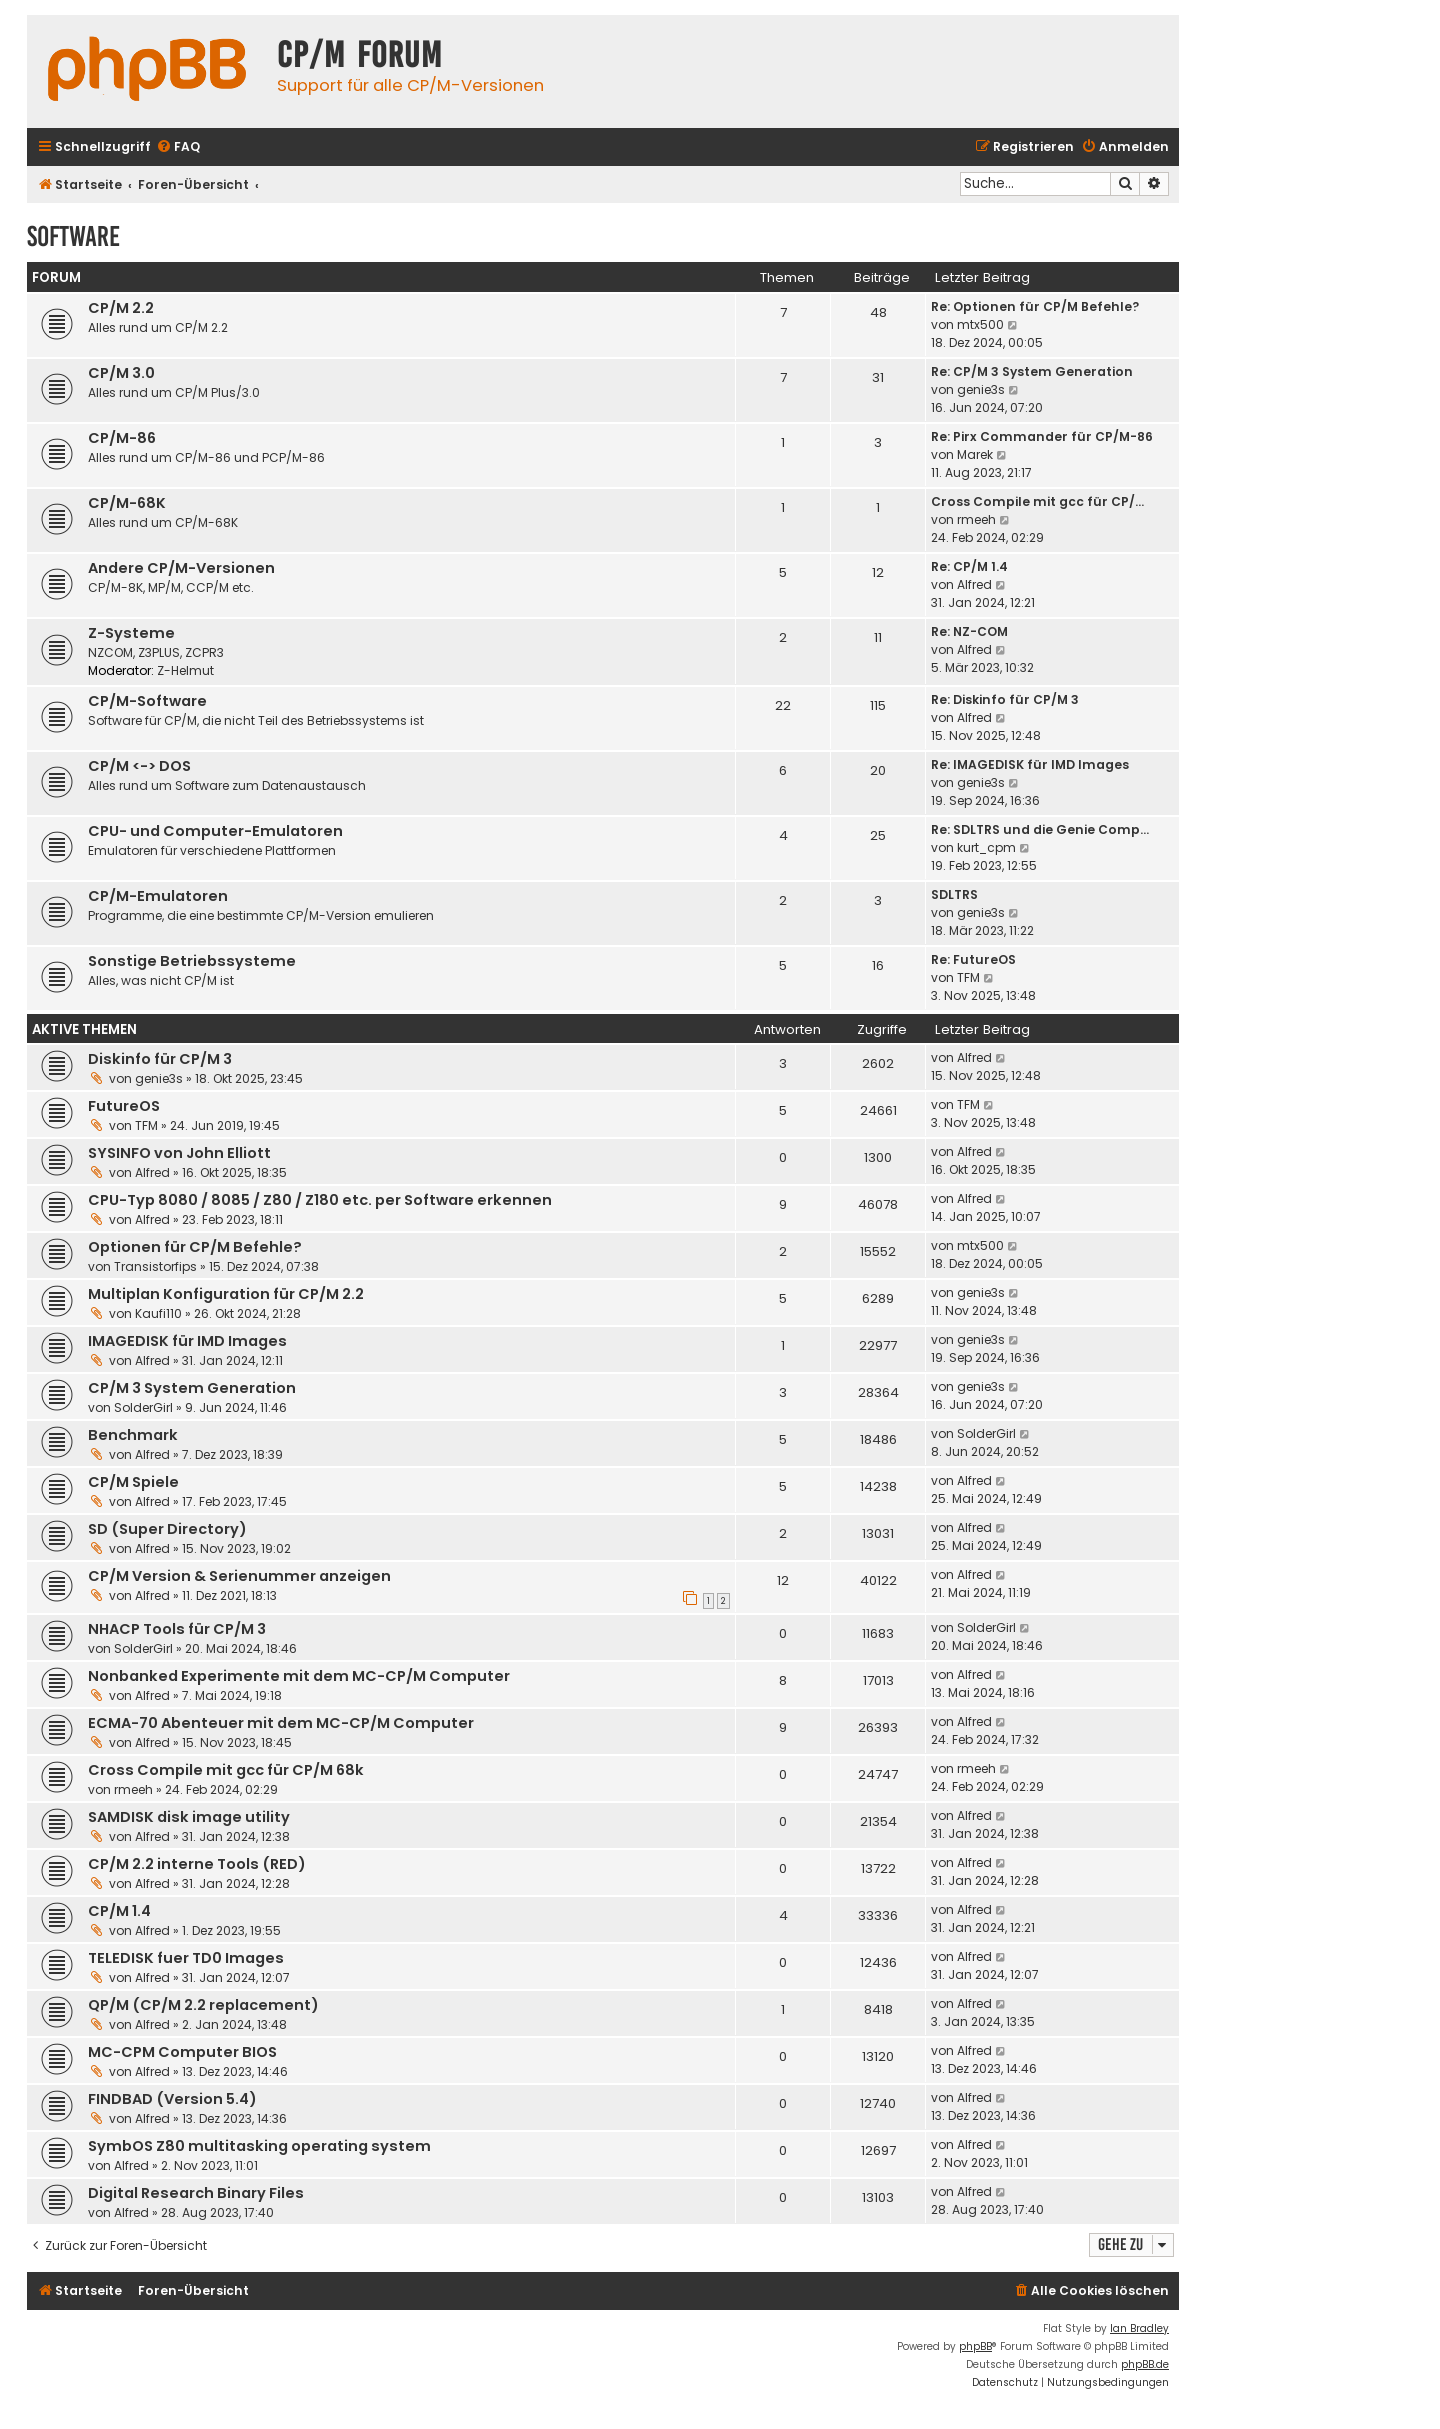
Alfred (974, 584)
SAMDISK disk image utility (189, 1817)
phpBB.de (1145, 2364)
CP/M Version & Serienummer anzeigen (239, 1576)
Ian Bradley (1139, 2328)
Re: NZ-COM (969, 631)
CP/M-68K (127, 503)
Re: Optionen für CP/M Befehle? (1035, 306)
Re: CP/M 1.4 (969, 566)
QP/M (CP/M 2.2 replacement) (203, 2005)
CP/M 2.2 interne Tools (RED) (197, 1864)
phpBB (975, 2346)
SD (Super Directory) (167, 1529)
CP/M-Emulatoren (158, 896)
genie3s (981, 389)
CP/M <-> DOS (139, 766)
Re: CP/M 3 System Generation (1032, 371)
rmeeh (976, 519)
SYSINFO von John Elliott (179, 1153)
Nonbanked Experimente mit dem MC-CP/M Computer (299, 1676)
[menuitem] (178, 147)
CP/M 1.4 (119, 1911)
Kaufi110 (158, 1313)
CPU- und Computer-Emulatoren (215, 831)
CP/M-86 (122, 438)
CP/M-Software (147, 701)
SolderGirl (143, 1407)
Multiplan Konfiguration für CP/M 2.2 (226, 1294)
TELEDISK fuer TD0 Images (186, 1958)
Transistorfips (155, 1266)
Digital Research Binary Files (196, 2193)
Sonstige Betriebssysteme (192, 961)
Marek (975, 454)
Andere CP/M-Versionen (181, 568)
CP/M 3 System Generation (192, 1388)
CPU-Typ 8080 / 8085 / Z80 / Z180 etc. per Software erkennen (320, 1200)
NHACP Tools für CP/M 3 (177, 1629)
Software (73, 236)
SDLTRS (954, 894)
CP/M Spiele (133, 1482)
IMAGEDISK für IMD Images (187, 1341)
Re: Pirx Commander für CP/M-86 (1042, 436)
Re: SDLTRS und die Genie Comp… (1040, 829)
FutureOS (124, 1106)
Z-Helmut (185, 670)
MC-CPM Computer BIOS (182, 2052)
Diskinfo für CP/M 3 (160, 1059)
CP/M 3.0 (121, 373)
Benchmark (133, 1435)
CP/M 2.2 (121, 308)
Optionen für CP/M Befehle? (195, 1247)
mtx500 (980, 324)
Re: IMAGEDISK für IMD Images (1030, 764)
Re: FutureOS (973, 959)
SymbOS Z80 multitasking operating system (259, 2146)
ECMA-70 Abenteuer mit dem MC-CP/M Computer (281, 1723)
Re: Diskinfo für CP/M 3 (1005, 699)
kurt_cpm (986, 847)
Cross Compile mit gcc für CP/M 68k (226, 1770)
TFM (968, 977)
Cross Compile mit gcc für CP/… (1037, 501)
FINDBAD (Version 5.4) (172, 2099)
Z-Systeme (131, 633)
